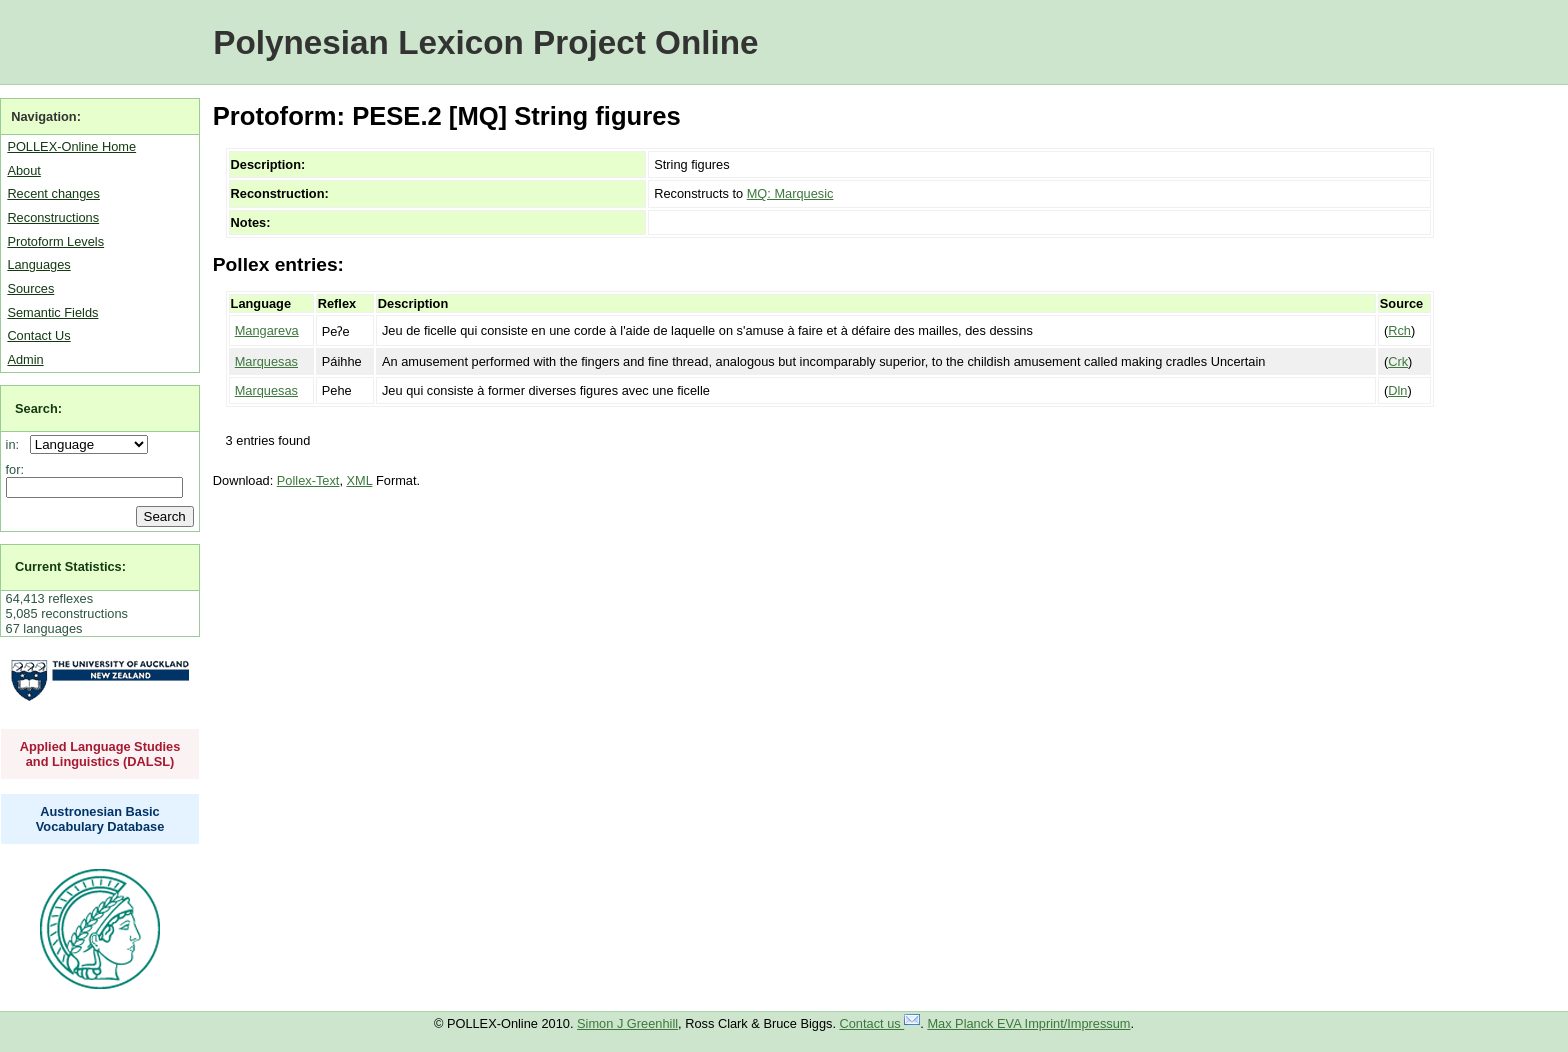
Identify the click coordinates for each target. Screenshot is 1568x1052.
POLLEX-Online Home (71, 146)
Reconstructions (53, 217)
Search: (38, 408)
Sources (30, 288)
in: (16, 444)
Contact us (880, 1023)
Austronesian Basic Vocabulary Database (100, 819)
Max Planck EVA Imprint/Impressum (1028, 1023)
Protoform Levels (55, 241)
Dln (1397, 390)
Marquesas (266, 361)
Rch (1399, 330)
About (23, 170)
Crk (1398, 361)
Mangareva (267, 330)
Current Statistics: (70, 566)
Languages (38, 264)
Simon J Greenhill (627, 1023)
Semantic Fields (52, 312)
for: (15, 469)
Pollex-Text (308, 480)
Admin (25, 359)
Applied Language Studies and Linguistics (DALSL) (100, 754)
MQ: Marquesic (790, 193)
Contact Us (38, 335)
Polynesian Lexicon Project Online (485, 42)
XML (360, 480)
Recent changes (53, 193)
